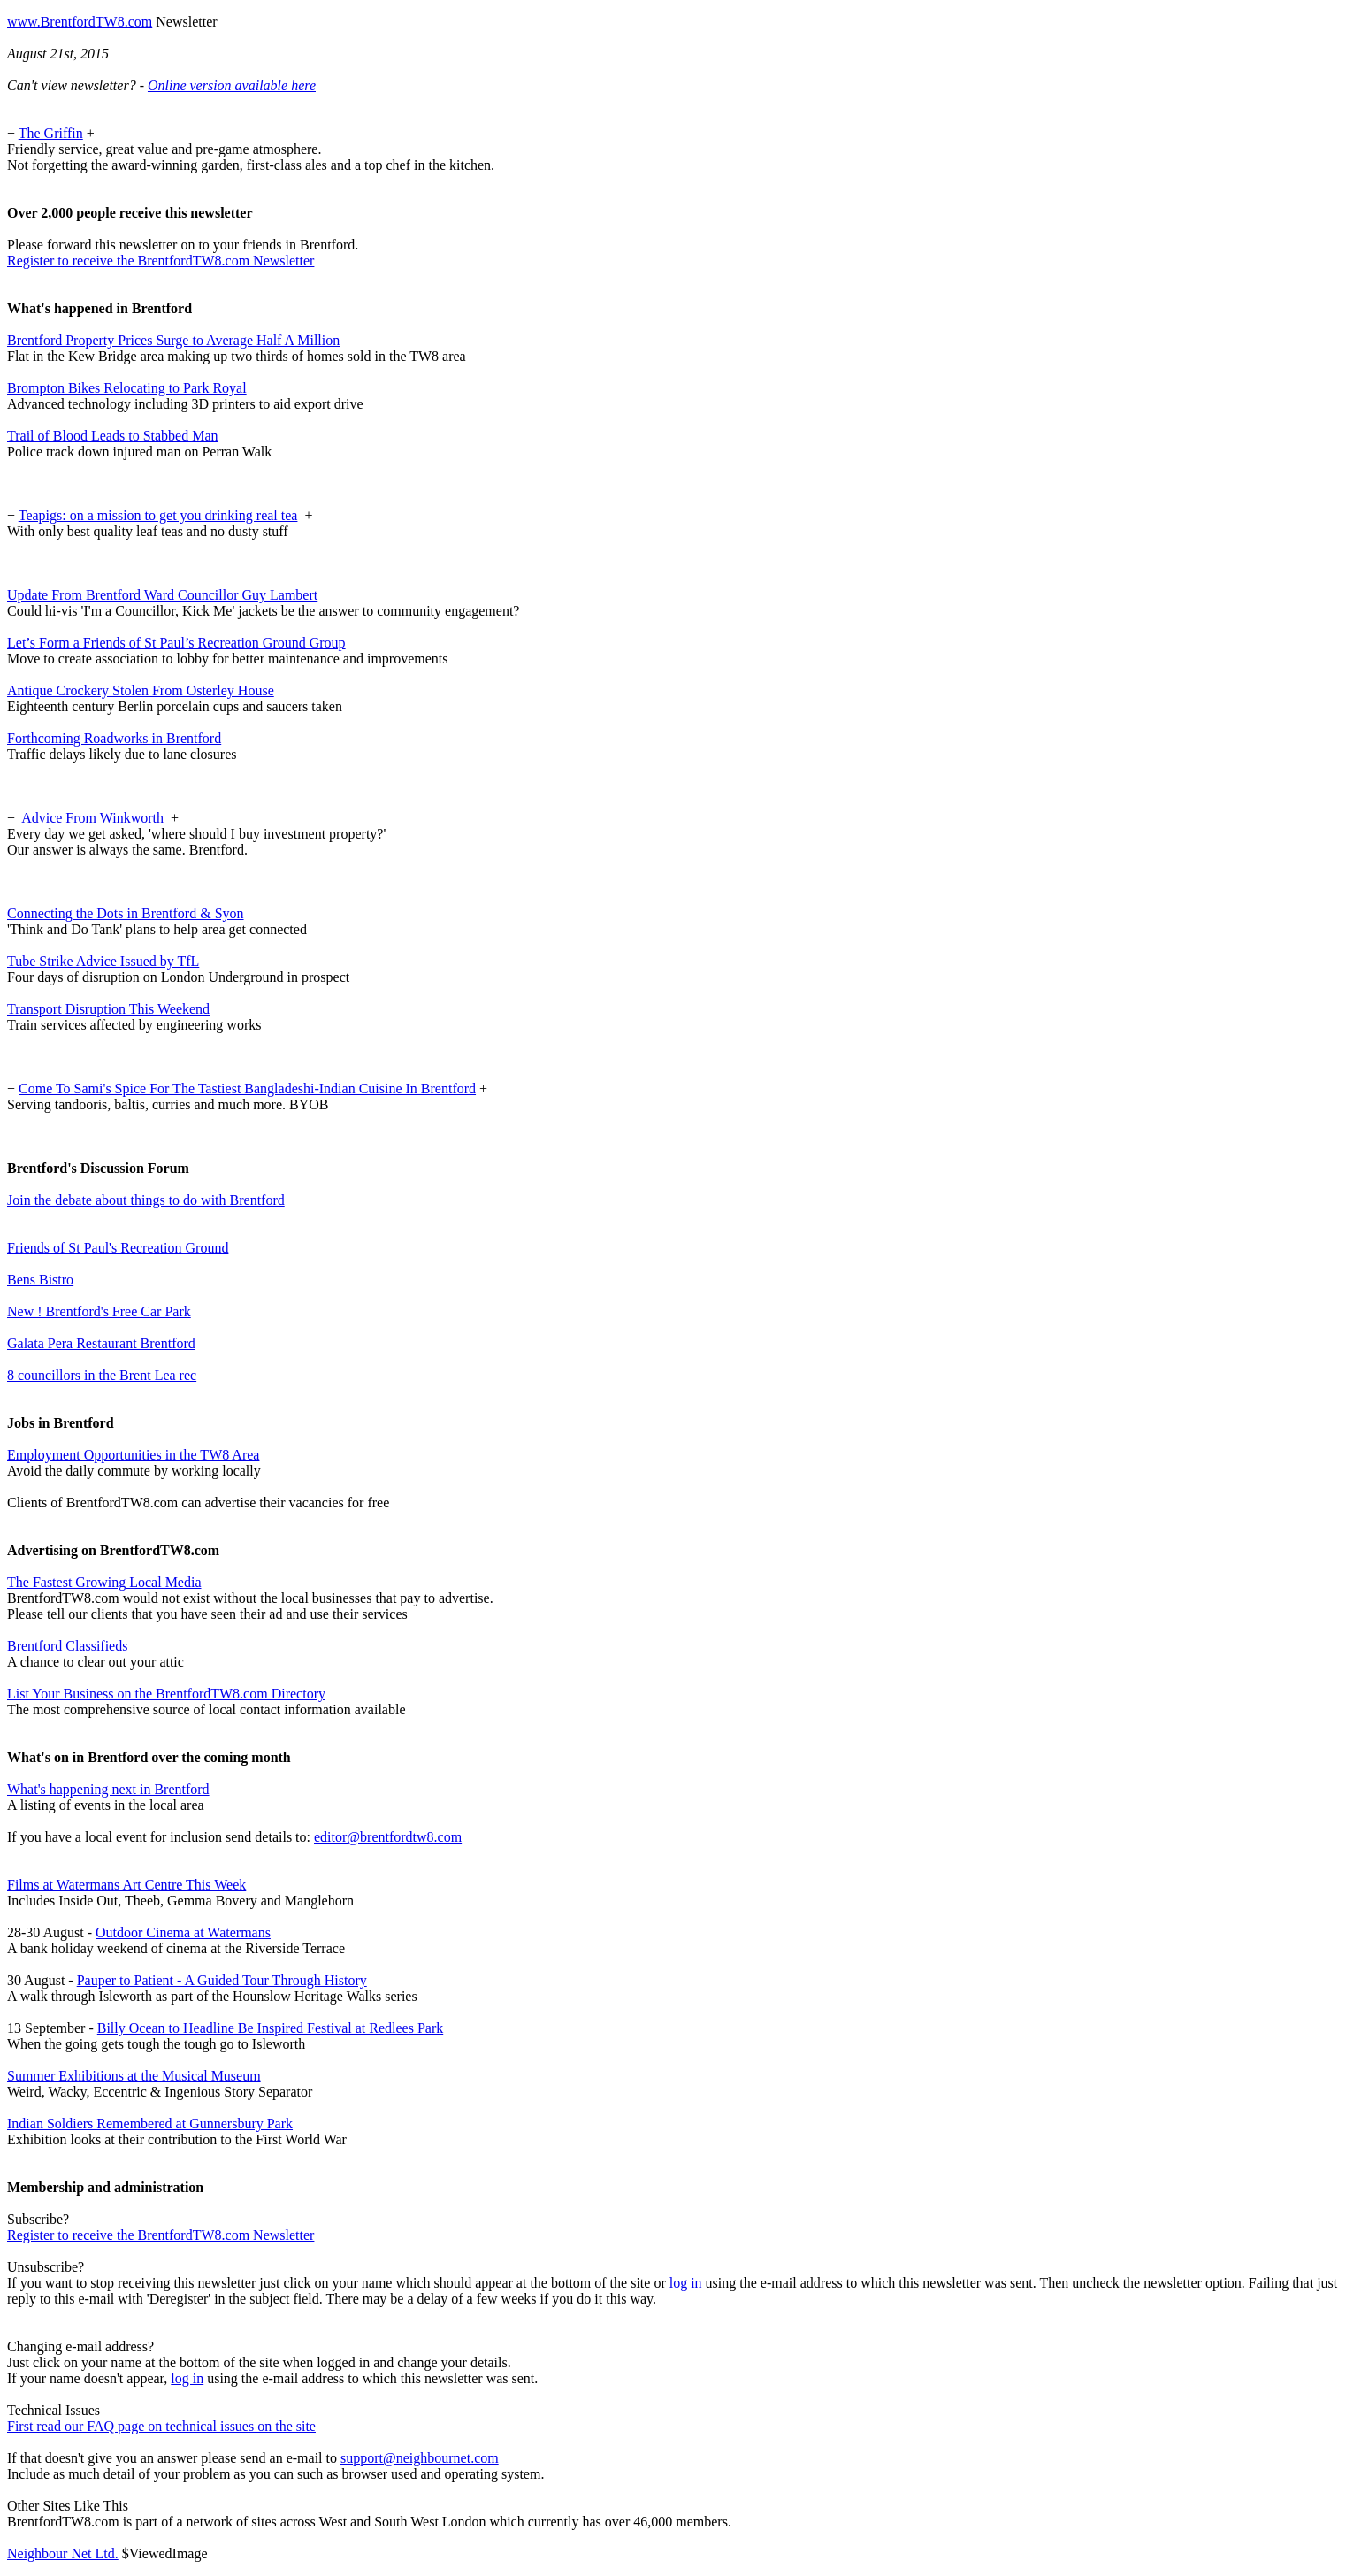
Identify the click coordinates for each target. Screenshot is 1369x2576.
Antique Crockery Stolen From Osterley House (140, 690)
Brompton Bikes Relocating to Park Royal (127, 387)
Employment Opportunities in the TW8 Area (133, 1454)
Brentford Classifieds (67, 1645)
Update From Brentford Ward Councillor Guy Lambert (162, 594)
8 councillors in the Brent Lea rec (101, 1375)
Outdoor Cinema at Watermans (183, 1932)
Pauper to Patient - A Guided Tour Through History (222, 1980)
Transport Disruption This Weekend (108, 1008)
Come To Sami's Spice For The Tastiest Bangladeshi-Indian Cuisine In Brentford (247, 1088)
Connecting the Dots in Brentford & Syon (125, 913)
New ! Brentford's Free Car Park (99, 1311)
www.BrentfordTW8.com (79, 21)
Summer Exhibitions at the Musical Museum (134, 2075)
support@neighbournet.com (419, 2457)
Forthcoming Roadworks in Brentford (114, 738)
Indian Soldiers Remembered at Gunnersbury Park (150, 2123)
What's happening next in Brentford (108, 1789)
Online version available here (232, 85)
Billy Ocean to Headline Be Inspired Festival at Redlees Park (270, 2028)
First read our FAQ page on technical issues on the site (161, 2426)
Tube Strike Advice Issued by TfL (103, 961)
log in (685, 2282)
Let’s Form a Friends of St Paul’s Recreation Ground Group (176, 642)
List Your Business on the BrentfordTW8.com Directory (166, 1693)
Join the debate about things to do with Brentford (146, 1200)
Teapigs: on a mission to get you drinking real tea (158, 515)
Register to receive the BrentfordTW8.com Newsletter (160, 260)
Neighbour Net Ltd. (63, 2553)
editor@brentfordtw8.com (388, 1836)
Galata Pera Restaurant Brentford (101, 1343)
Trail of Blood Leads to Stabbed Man (112, 435)
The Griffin (51, 133)
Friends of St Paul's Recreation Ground (117, 1247)
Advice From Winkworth (94, 817)
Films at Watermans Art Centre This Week (126, 1884)
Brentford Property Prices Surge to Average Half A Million (173, 340)
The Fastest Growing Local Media (104, 1582)
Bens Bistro (40, 1279)
